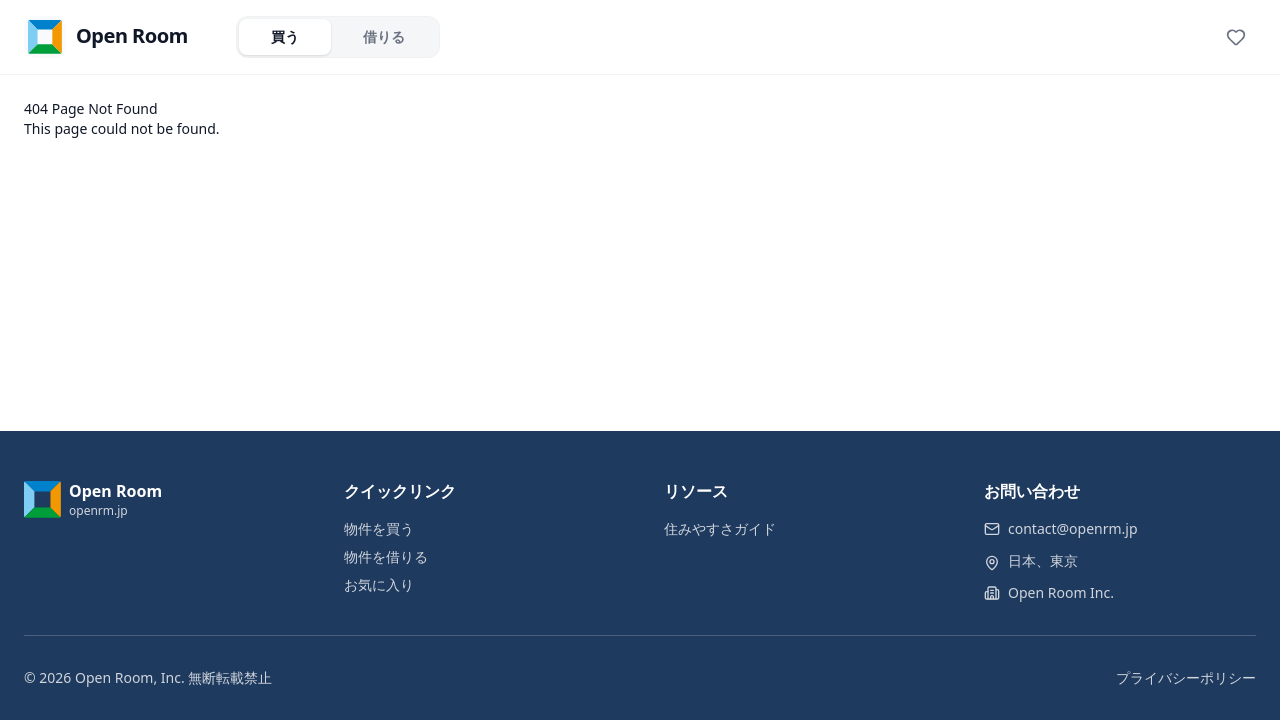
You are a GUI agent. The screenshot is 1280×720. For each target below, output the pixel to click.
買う (285, 36)
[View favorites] (1236, 37)
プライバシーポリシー (1186, 677)
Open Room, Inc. (130, 677)
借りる (384, 36)
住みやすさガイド (720, 528)
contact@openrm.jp (1073, 528)
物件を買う (379, 528)
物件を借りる (386, 556)
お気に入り (379, 584)
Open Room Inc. (1061, 592)
